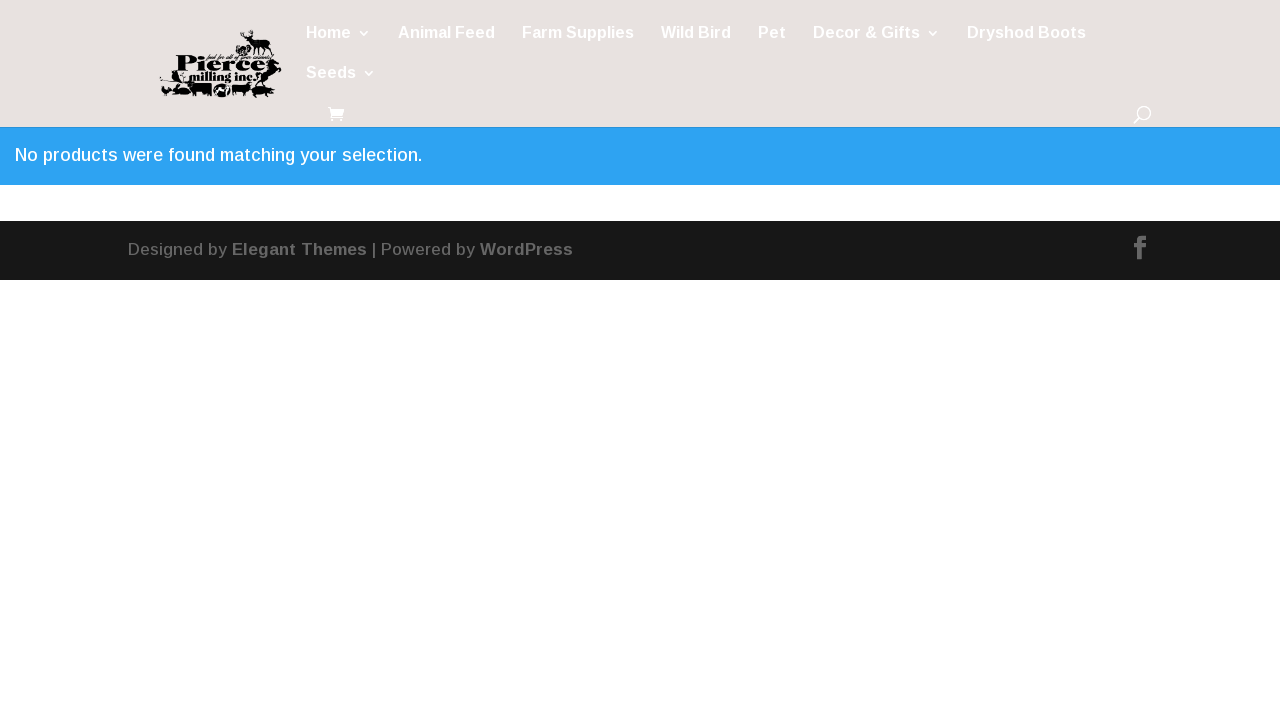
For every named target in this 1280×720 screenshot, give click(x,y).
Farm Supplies (578, 33)
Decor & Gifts (866, 33)
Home (328, 33)
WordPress (526, 249)
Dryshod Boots (1026, 33)
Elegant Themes (299, 249)
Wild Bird (696, 33)
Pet (772, 33)
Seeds (331, 73)
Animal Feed (446, 33)
